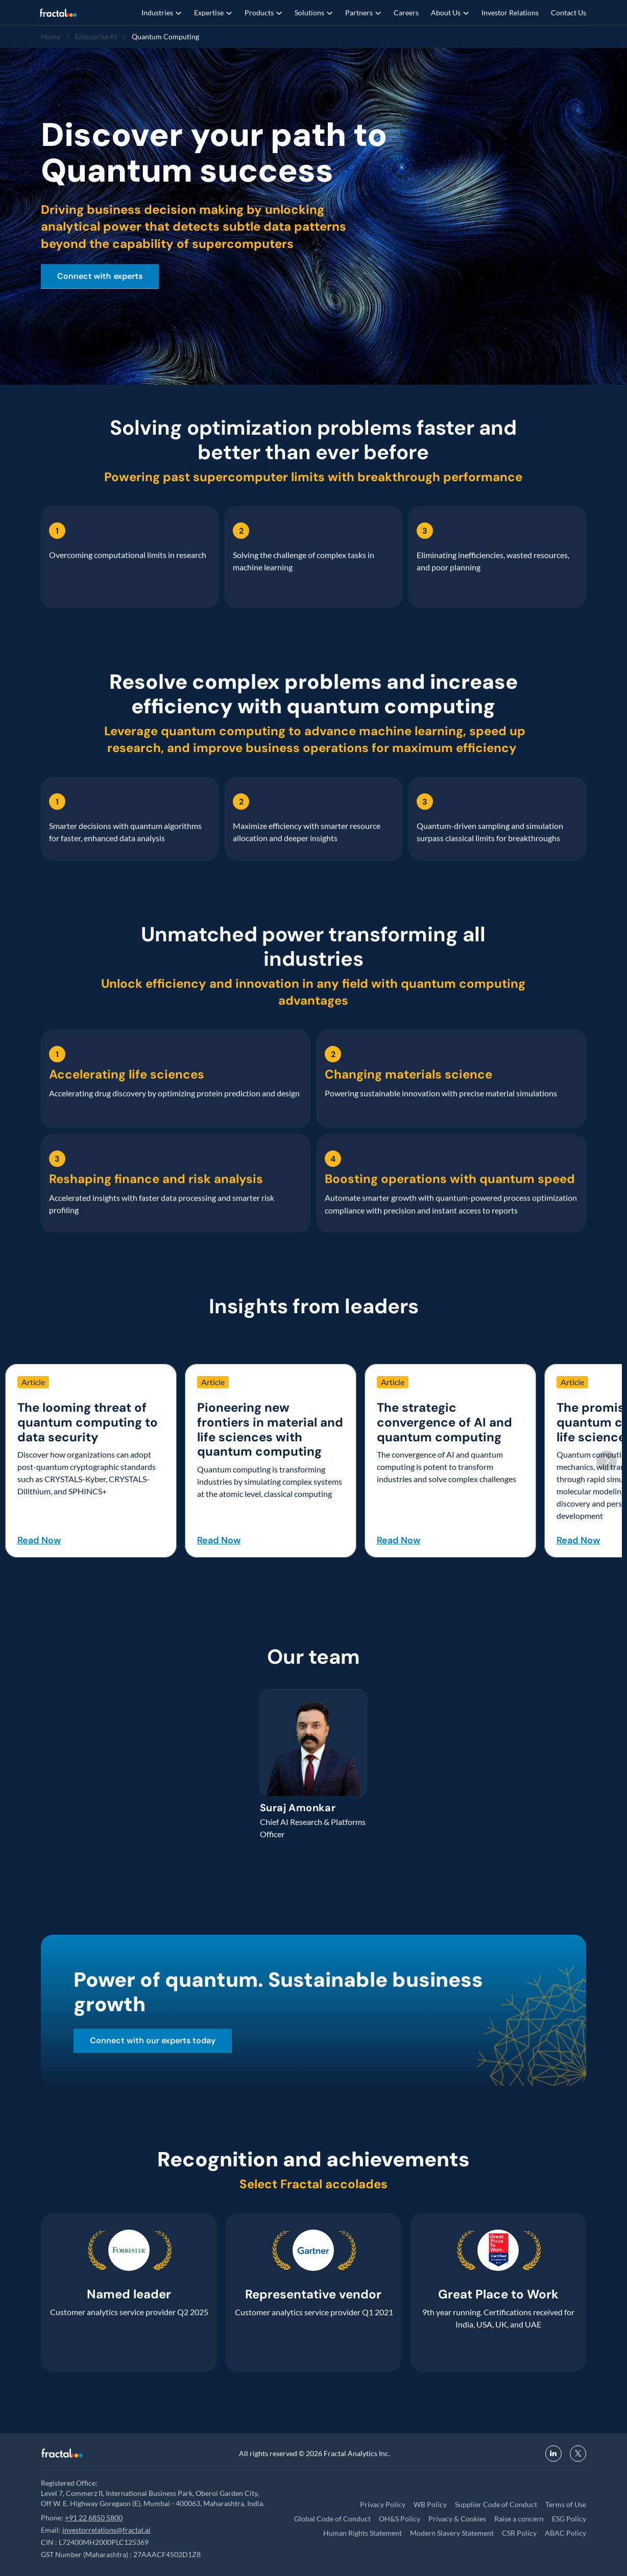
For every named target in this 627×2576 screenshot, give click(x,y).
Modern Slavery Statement (452, 2533)
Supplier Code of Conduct (496, 2504)
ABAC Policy (565, 2533)
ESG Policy (569, 2518)
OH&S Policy (399, 2518)
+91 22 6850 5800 (94, 2517)
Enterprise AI (96, 36)
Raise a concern (519, 2518)
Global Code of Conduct (332, 2518)
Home (50, 36)
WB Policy (430, 2504)
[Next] (606, 1460)
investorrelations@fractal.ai (106, 2529)
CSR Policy (519, 2533)
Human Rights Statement (362, 2533)
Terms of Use (565, 2504)
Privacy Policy (382, 2504)
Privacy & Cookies (457, 2518)
